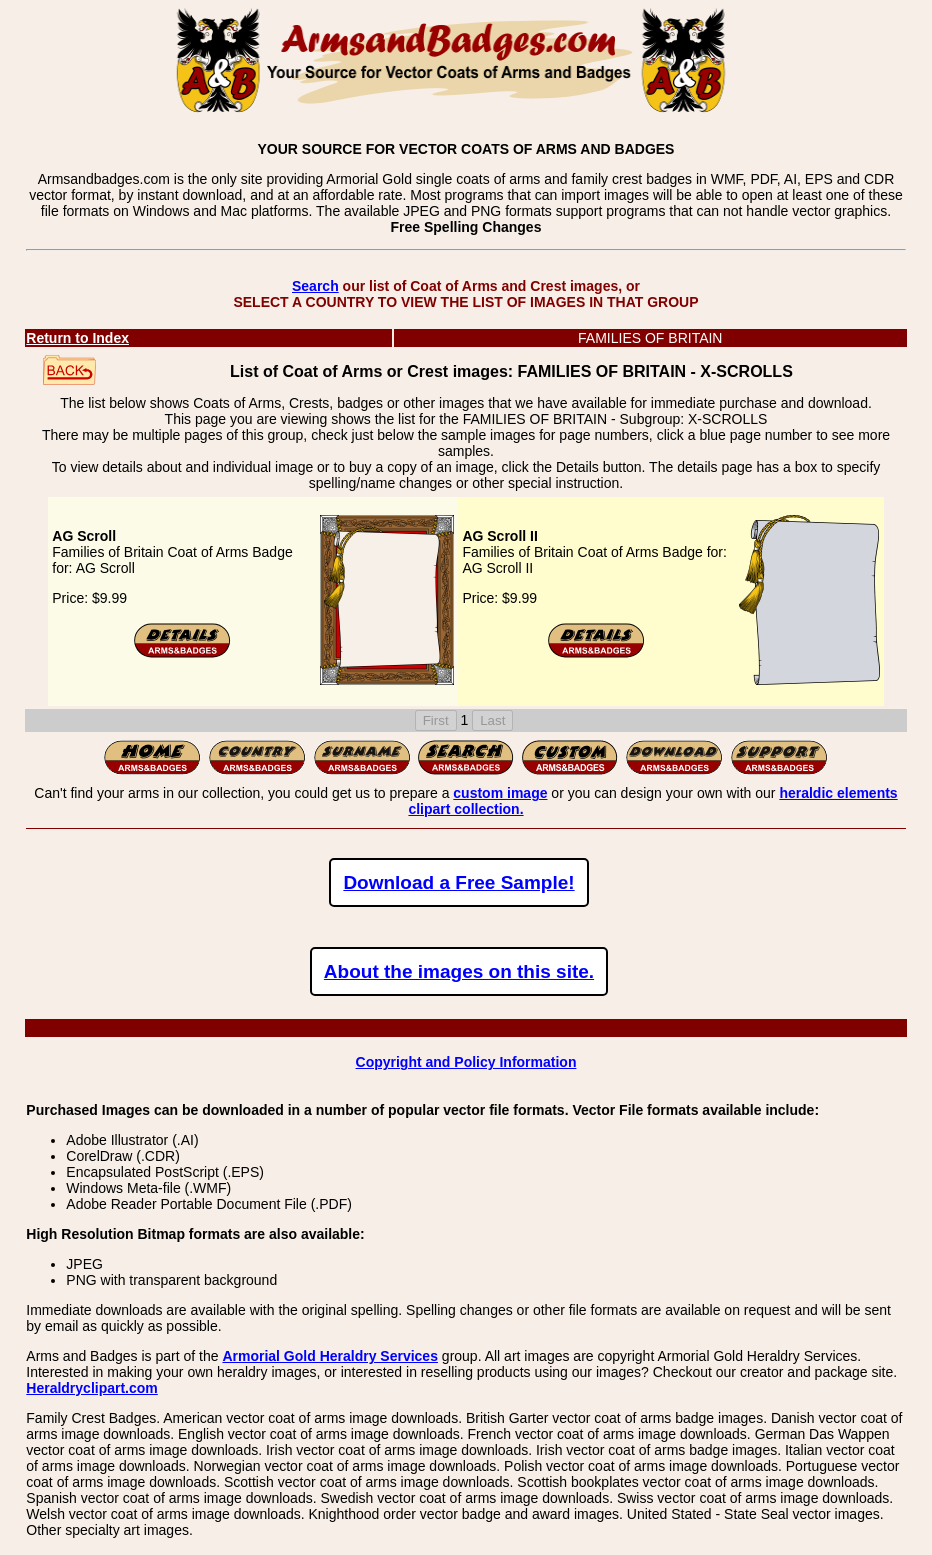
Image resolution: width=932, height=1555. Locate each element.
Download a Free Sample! (458, 882)
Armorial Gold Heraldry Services (330, 1356)
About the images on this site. (459, 971)
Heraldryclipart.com (92, 1388)
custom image (500, 793)
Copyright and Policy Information (466, 1062)
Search (315, 286)
